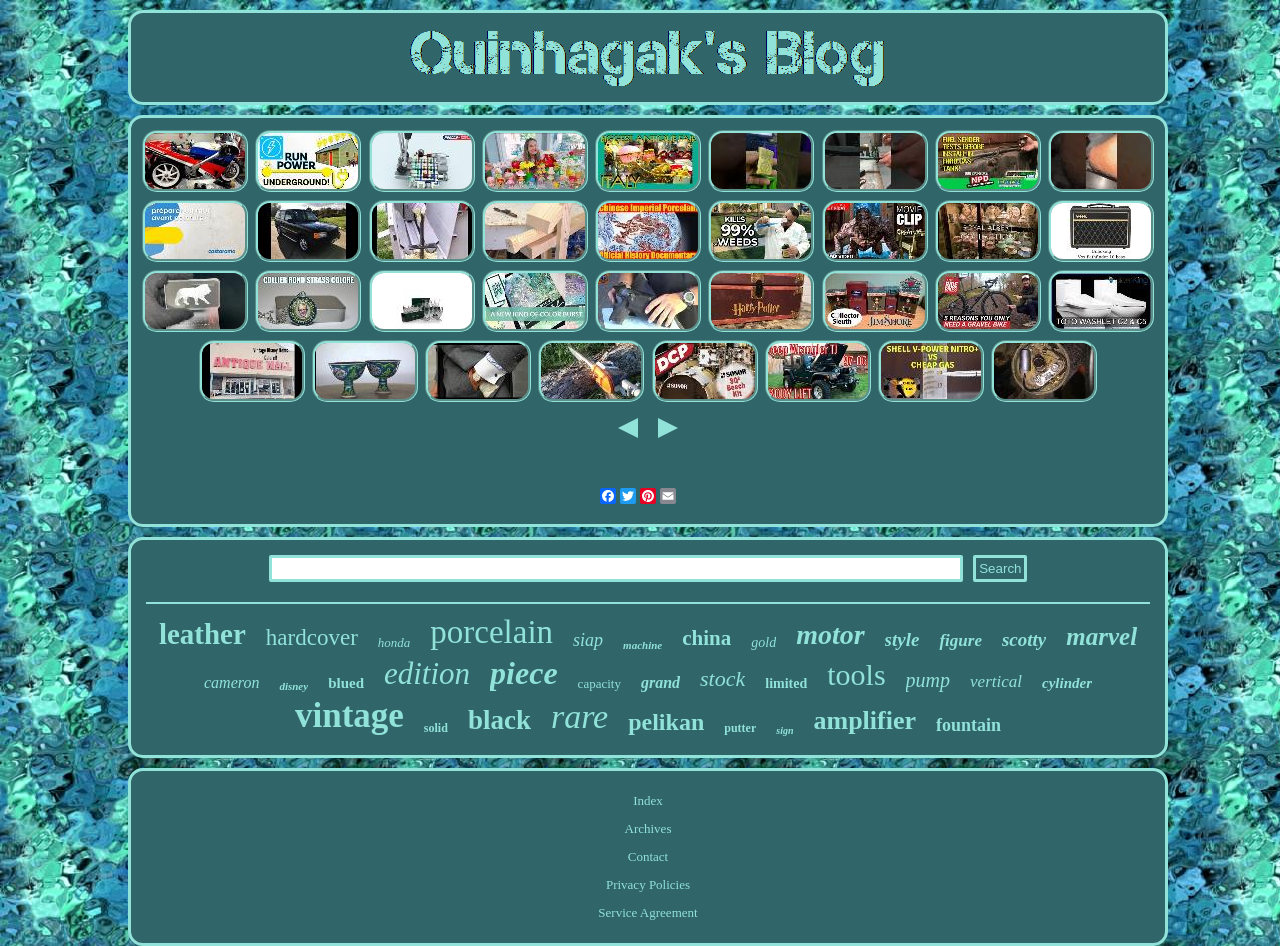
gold (763, 642)
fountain (968, 725)
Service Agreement (647, 912)
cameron (231, 682)
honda (394, 642)
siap (588, 640)
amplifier (864, 720)
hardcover (312, 637)
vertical (996, 681)
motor (830, 634)
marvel (1101, 636)
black (499, 720)
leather (202, 634)
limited (786, 683)
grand (660, 682)
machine (642, 645)
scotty (1024, 639)
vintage (349, 715)
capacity (599, 683)
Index (648, 800)
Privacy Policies (648, 884)
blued (346, 683)
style (902, 639)
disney (293, 686)
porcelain (491, 632)
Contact (648, 856)
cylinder (1067, 683)
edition (427, 673)
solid (436, 728)
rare (579, 716)
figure (960, 640)
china (706, 638)
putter (740, 728)
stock (722, 678)
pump (928, 680)
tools (856, 674)
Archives (648, 828)
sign (784, 730)
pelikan (666, 722)
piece (524, 673)
